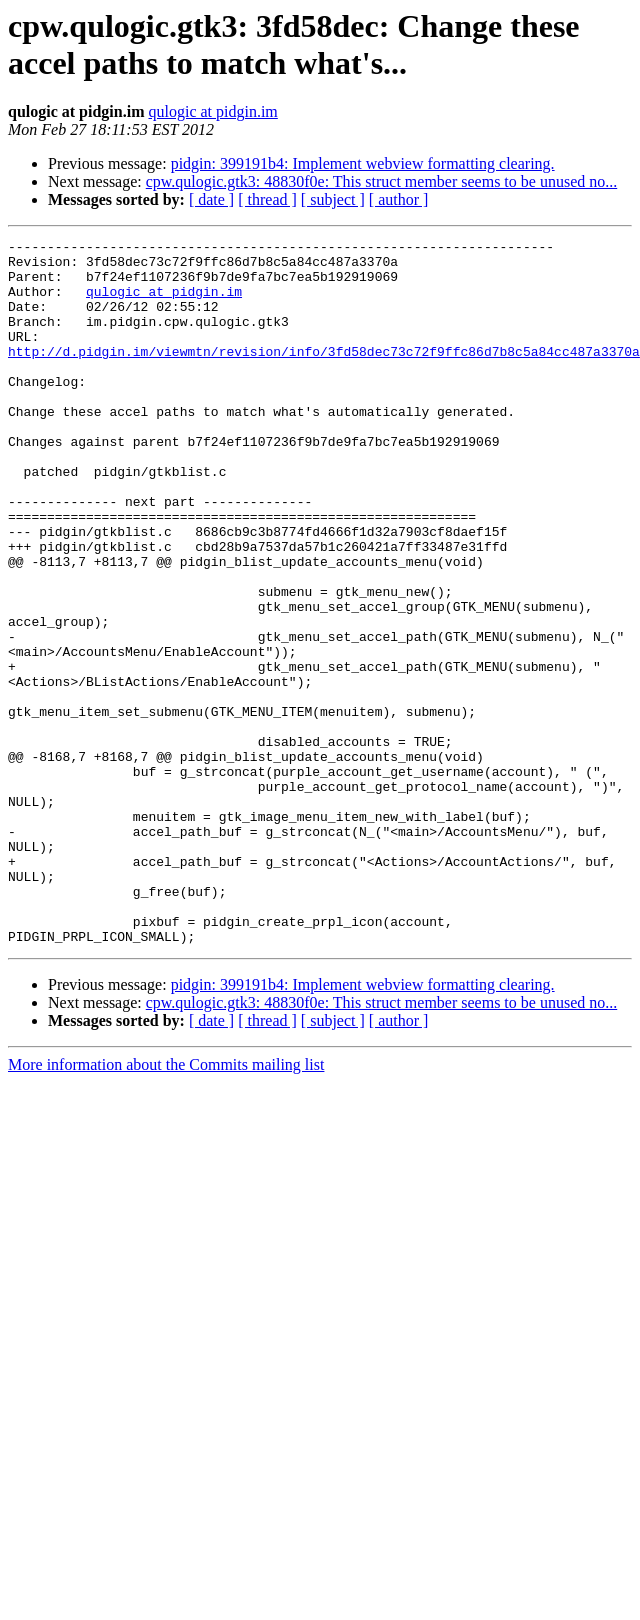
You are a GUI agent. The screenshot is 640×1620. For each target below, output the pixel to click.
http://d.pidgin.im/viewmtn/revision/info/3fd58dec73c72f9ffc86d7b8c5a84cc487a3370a (324, 375)
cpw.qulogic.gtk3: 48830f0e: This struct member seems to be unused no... (381, 181)
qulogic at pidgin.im (212, 111)
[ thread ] (267, 199)
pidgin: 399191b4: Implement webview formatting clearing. (363, 163)
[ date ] (211, 199)
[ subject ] (333, 199)
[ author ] (399, 199)
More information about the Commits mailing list (166, 1205)
